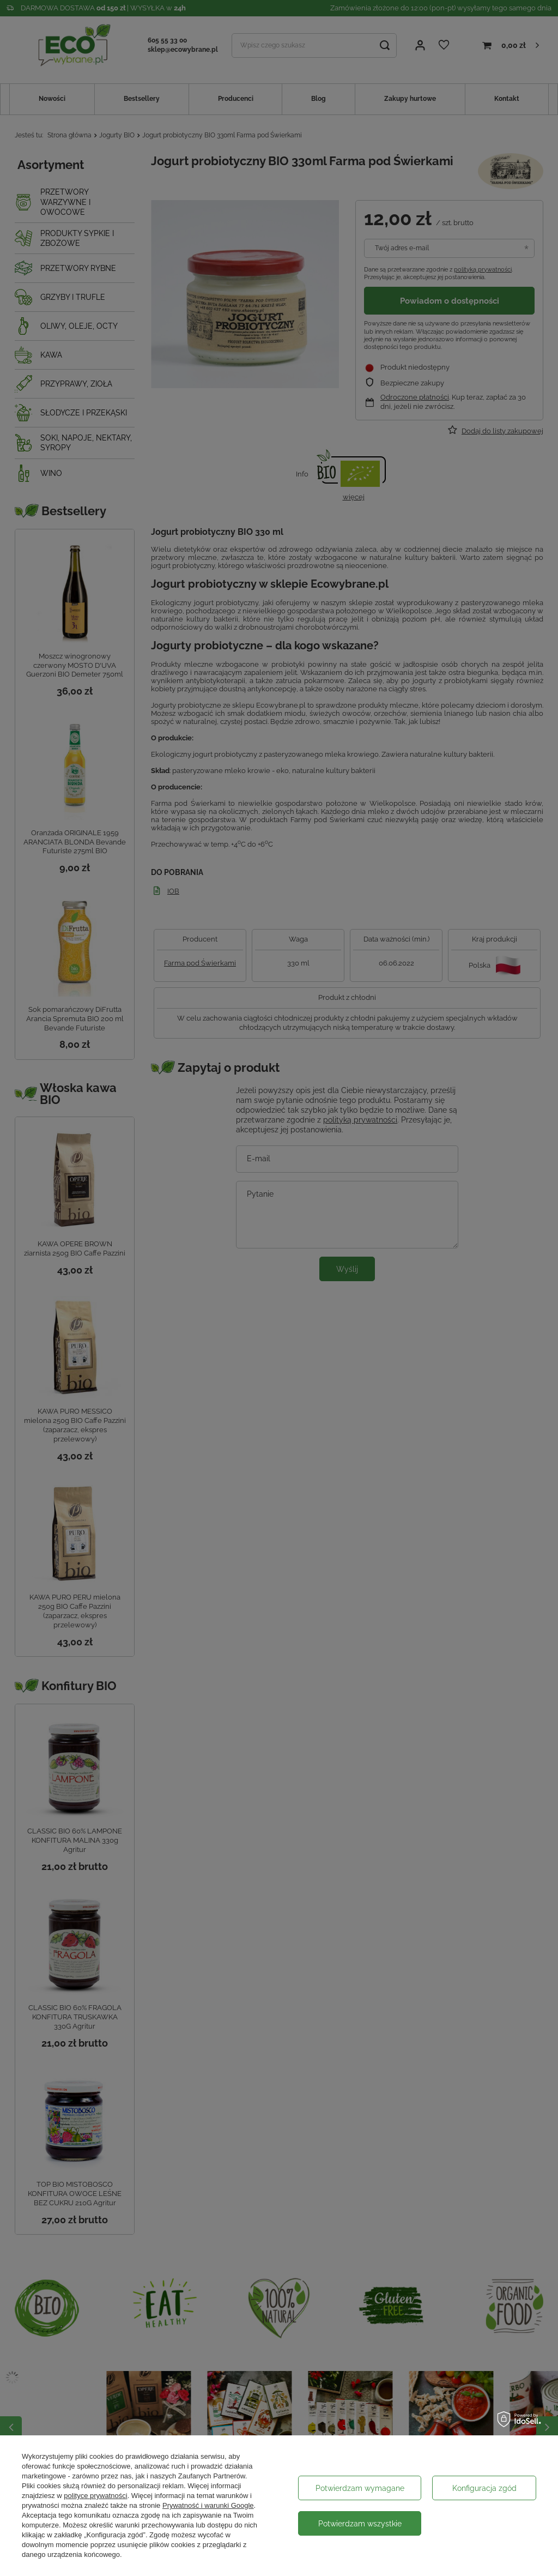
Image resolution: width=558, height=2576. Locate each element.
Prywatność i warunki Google (208, 2505)
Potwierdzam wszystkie (360, 2523)
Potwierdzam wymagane (360, 2488)
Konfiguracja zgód (484, 2488)
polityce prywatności (95, 2495)
